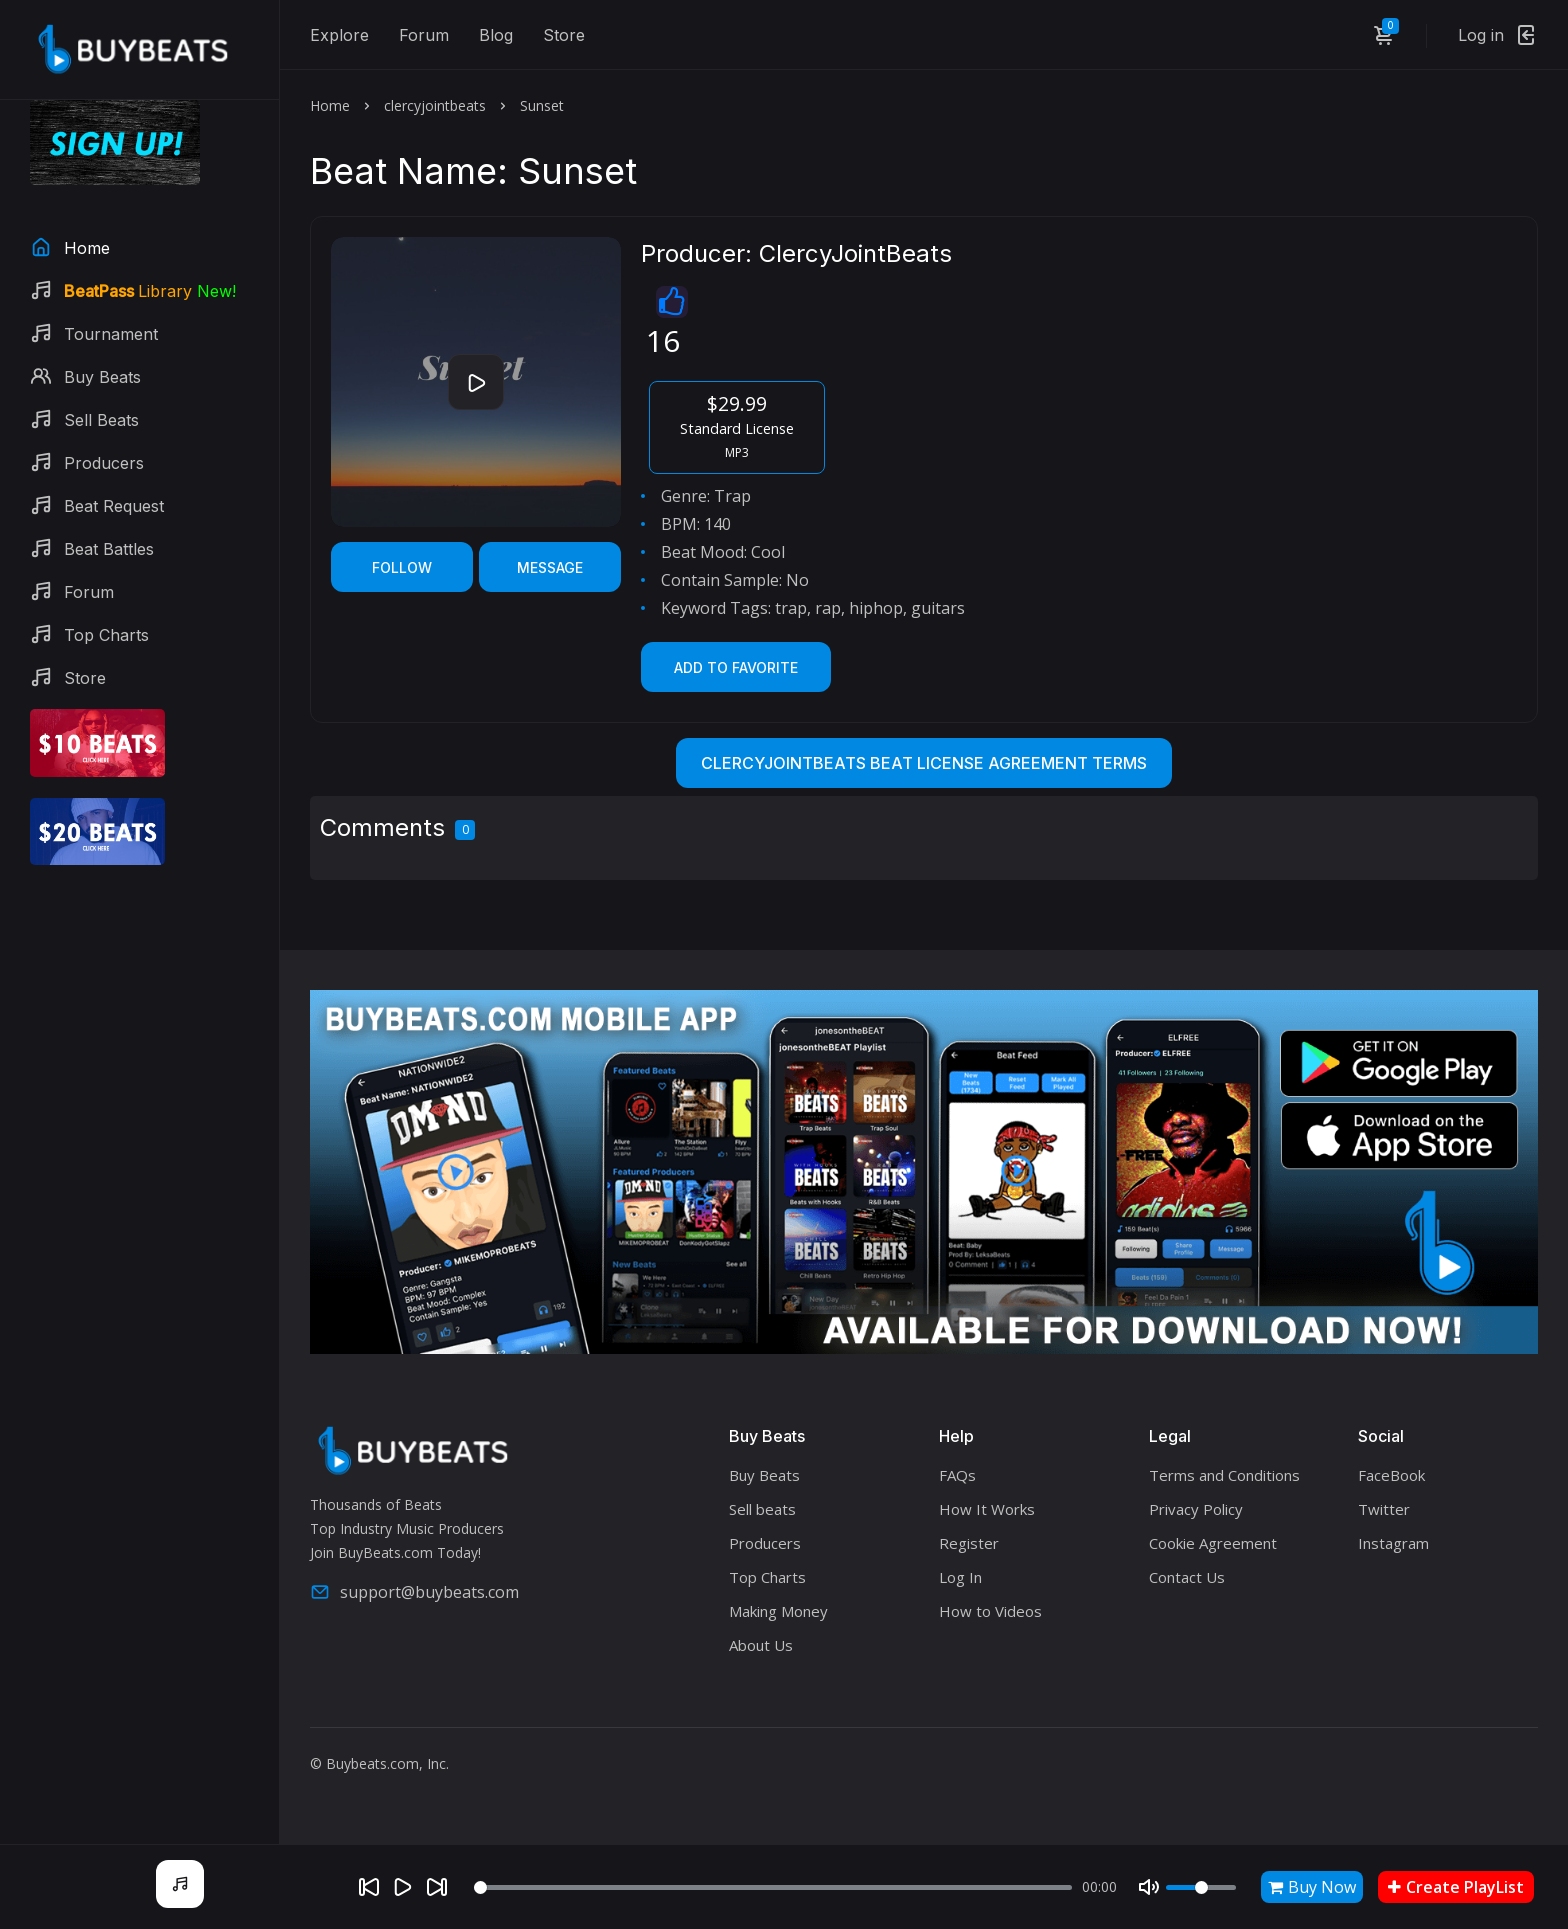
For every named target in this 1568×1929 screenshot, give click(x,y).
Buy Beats (764, 1475)
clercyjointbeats (435, 105)
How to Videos (990, 1611)
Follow (402, 567)
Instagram (1393, 1543)
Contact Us (1187, 1577)
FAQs (957, 1475)
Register (969, 1543)
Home (330, 105)
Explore (339, 35)
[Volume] (1201, 1887)
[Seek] (773, 1887)
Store (564, 35)
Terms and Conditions (1224, 1475)
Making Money (778, 1611)
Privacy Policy (1196, 1509)
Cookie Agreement (1213, 1543)
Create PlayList (1456, 1887)
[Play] (403, 1887)
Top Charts (767, 1577)
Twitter (1384, 1509)
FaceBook (1391, 1475)
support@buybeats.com (414, 1592)
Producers (765, 1543)
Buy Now (1312, 1887)
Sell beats (762, 1509)
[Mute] (1149, 1887)
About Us (761, 1645)
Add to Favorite (736, 667)
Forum (424, 35)
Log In (960, 1577)
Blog (496, 35)
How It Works (987, 1509)
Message (550, 567)
